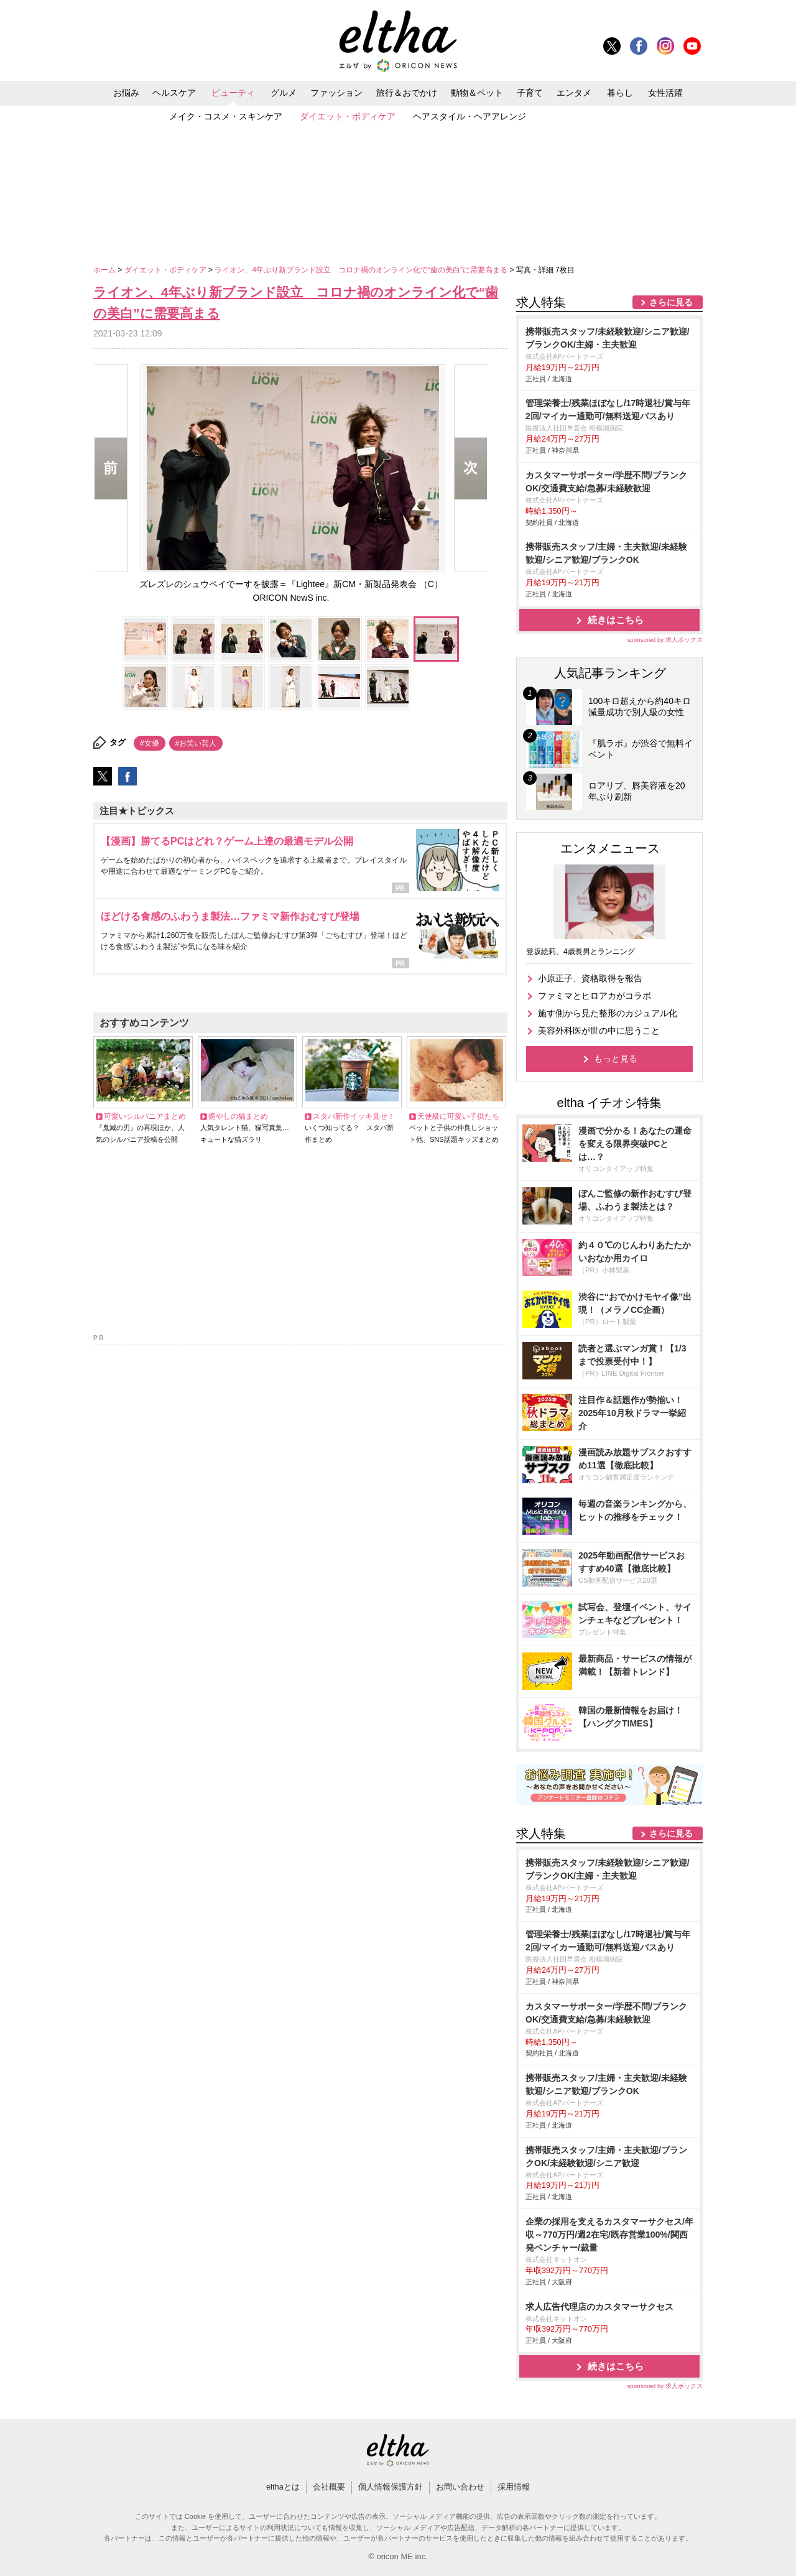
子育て (530, 93)
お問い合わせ (460, 2486)
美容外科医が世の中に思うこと (599, 1030)
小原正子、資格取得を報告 (590, 978)
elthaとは (283, 2486)
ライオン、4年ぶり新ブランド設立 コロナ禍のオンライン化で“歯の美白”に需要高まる (362, 270)
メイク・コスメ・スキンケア (225, 116)
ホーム (105, 270)
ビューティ (233, 93)
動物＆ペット (477, 93)
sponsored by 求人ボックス (665, 639)
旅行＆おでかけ (406, 93)
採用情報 (513, 2486)
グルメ (284, 93)
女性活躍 (665, 93)
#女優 (149, 743)
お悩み (126, 93)
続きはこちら (616, 619)
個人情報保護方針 (390, 2486)
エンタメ (574, 93)
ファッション (336, 93)
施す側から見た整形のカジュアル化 (607, 1013)
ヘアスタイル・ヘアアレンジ (469, 116)
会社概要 (329, 2486)
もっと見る (615, 1058)
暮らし (620, 93)
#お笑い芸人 (196, 743)
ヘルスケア (174, 93)
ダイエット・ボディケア (348, 116)
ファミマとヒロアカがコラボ (594, 996)
